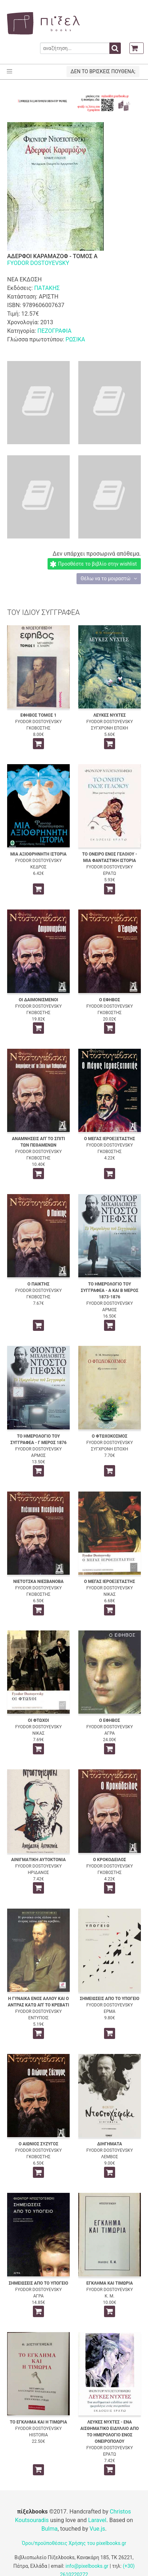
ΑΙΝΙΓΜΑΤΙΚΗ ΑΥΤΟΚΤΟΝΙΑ (38, 1859)
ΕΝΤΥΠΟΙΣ (38, 2017)
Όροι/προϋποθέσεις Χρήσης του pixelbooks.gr (74, 2543)
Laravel (97, 2520)
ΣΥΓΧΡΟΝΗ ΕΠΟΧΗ (109, 728)
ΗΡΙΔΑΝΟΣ (38, 1872)
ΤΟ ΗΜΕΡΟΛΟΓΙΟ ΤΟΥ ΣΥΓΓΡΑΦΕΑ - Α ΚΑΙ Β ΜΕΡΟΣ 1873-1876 (109, 1290)
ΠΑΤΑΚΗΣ (47, 288)
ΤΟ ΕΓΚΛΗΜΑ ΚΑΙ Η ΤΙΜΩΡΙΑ (38, 2422)
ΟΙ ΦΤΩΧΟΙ (38, 1720)
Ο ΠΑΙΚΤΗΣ (39, 1284)
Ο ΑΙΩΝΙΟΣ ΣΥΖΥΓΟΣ (38, 2143)
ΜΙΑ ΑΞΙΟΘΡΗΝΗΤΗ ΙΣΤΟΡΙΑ (38, 854)
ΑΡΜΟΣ (109, 1309)
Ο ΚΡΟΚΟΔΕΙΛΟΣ (109, 1859)
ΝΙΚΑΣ (109, 1594)
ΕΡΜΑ (109, 2011)
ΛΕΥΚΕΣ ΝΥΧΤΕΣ (109, 715)
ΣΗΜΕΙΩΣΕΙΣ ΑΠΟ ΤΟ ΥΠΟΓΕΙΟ (109, 1998)
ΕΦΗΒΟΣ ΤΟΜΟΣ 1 (38, 715)
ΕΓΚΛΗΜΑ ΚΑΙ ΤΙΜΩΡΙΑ (109, 2283)
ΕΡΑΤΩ (109, 873)
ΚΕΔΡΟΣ (38, 866)
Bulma (49, 2528)
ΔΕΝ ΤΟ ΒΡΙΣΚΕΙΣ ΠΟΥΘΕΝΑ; (102, 71)
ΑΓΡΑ (109, 1733)
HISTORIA (38, 2434)
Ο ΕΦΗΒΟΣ (109, 999)
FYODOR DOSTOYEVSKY (38, 263)
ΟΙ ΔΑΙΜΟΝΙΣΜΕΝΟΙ (38, 999)
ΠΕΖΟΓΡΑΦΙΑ (54, 330)
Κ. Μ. (109, 2296)
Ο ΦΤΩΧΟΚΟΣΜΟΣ (110, 1436)
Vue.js (97, 2528)
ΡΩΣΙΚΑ (75, 339)
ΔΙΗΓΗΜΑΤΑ (109, 2143)
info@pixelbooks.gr (86, 2566)
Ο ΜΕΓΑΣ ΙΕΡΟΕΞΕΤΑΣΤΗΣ (109, 1138)
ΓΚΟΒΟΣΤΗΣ (38, 728)
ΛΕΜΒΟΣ (109, 2156)
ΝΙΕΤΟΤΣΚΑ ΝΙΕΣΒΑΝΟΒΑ (38, 1581)
